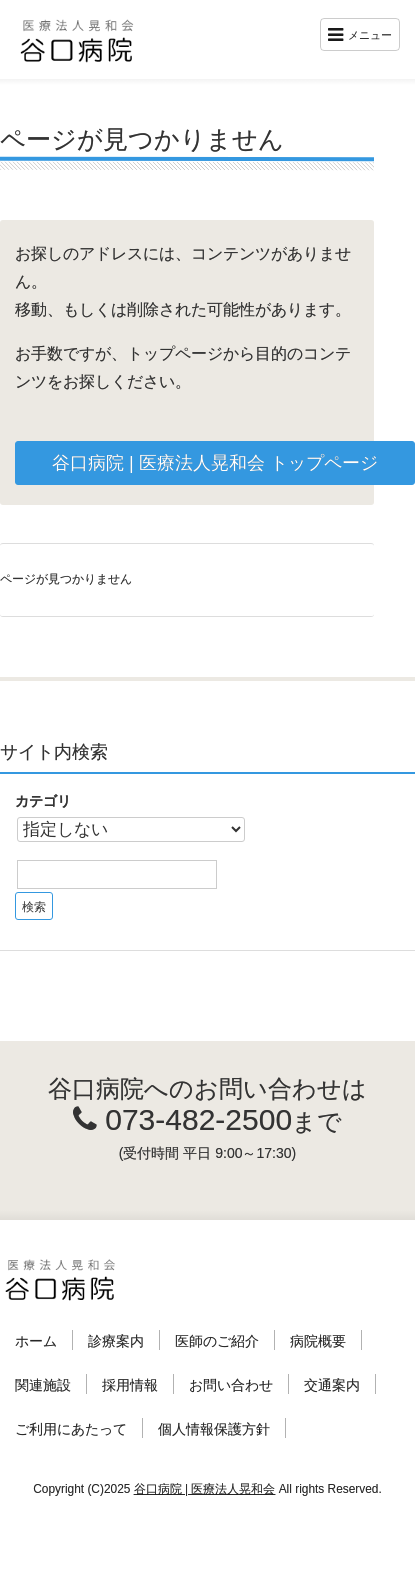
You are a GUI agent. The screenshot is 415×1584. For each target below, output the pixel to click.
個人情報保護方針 (214, 1429)
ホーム (36, 1341)
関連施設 (43, 1385)
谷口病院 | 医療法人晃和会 (205, 1489)
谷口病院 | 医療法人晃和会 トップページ (215, 463)
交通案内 (332, 1385)
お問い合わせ (231, 1385)
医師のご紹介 (217, 1341)
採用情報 (130, 1385)
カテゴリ (43, 801)
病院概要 (318, 1341)
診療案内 (116, 1341)
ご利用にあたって (71, 1429)
